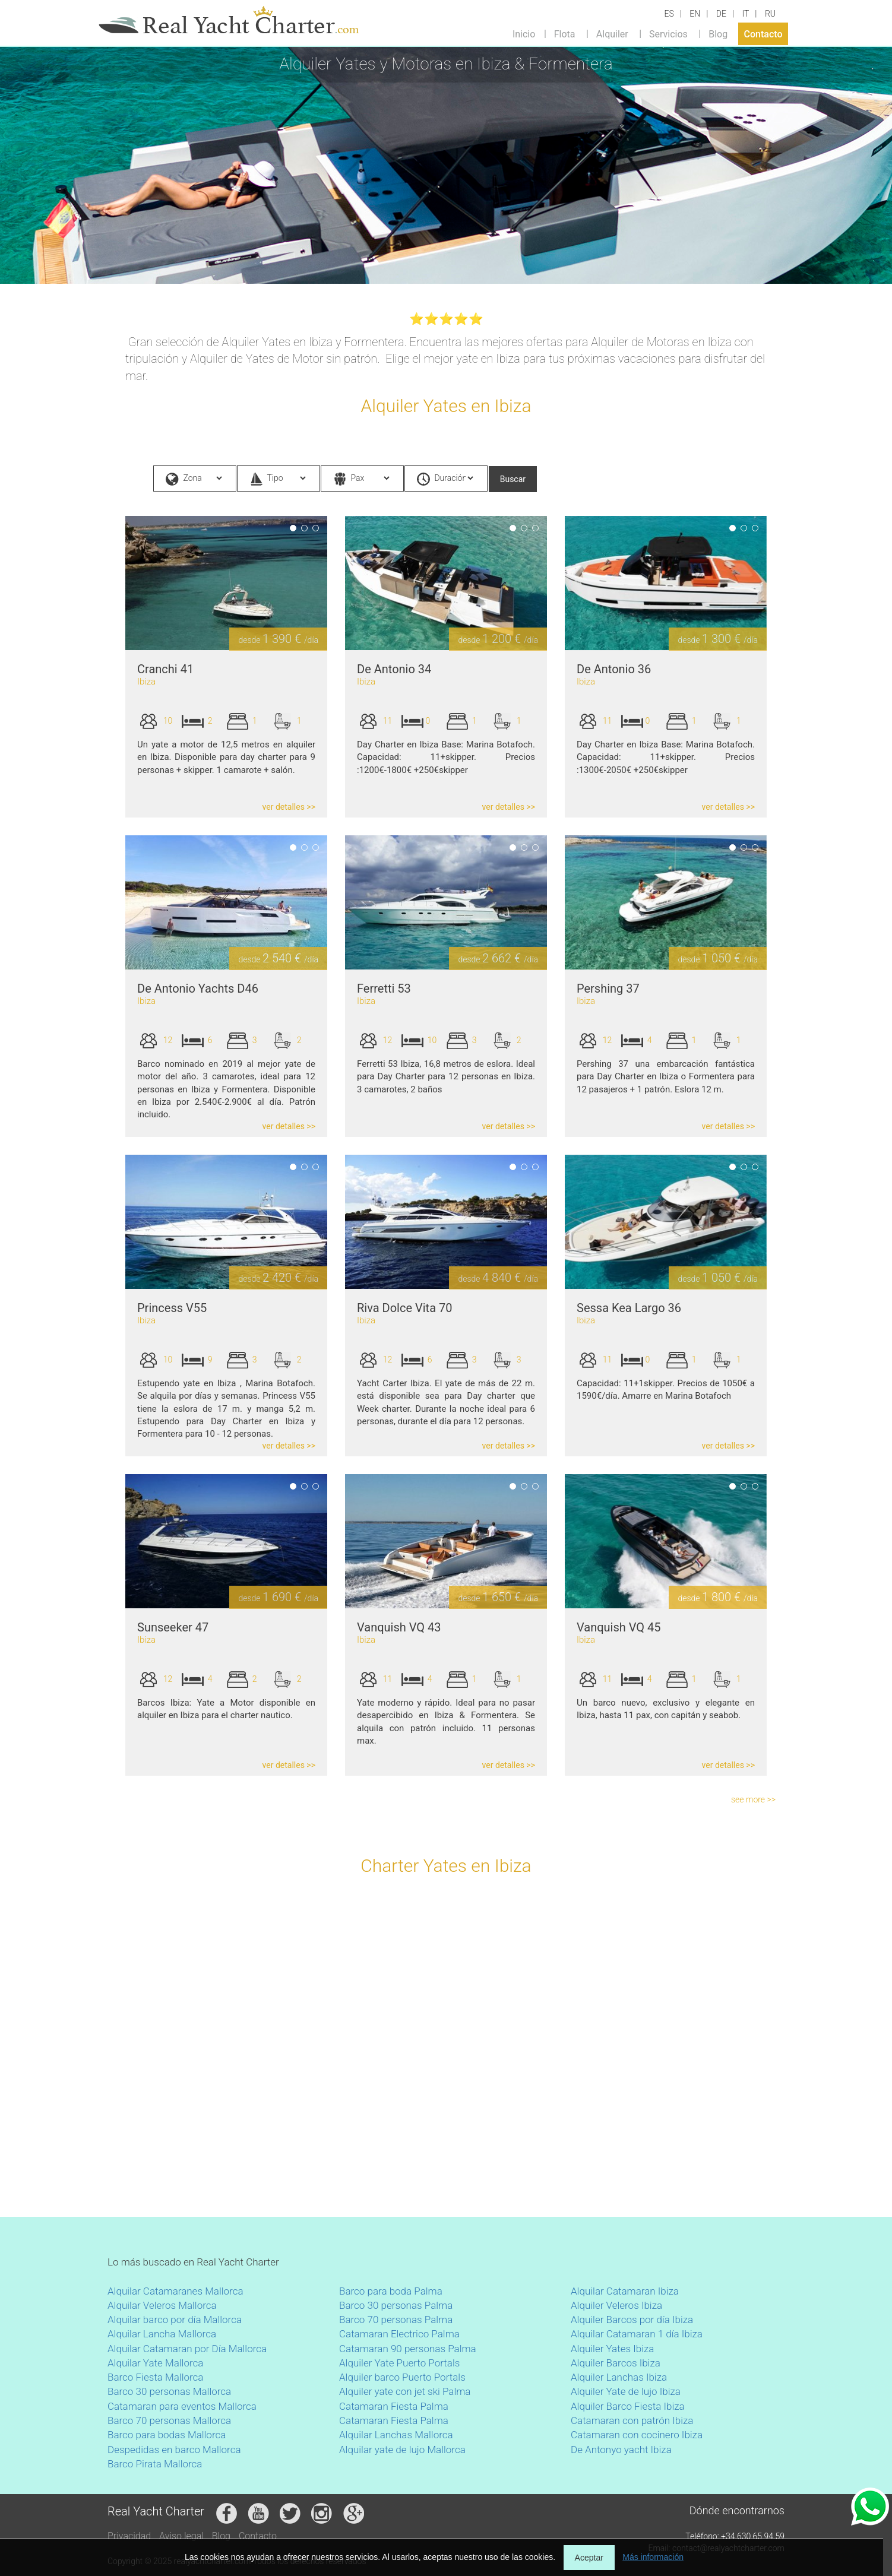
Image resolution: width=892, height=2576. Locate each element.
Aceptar (589, 2557)
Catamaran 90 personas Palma (407, 2349)
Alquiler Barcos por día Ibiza (632, 2319)
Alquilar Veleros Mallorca (162, 2305)
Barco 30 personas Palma (396, 2305)
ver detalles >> (288, 807)
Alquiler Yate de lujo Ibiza (626, 2391)
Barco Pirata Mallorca (154, 2464)
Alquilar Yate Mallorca (155, 2363)
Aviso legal (181, 2536)
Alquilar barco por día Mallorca (174, 2319)
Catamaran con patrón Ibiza (632, 2420)
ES (669, 13)
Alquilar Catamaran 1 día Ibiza (637, 2334)
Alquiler (612, 33)
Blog (717, 33)
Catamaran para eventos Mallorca (182, 2406)
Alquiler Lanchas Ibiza (619, 2377)
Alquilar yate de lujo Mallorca (402, 2449)
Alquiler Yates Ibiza (612, 2349)
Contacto (763, 33)
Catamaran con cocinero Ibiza (637, 2435)
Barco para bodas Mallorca (166, 2435)
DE (721, 13)
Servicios (668, 33)
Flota (564, 33)
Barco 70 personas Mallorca (169, 2420)
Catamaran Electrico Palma (399, 2334)
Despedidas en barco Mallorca (174, 2449)
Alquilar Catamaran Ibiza (625, 2291)
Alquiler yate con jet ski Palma (404, 2391)
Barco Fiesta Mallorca (155, 2377)
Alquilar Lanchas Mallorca (396, 2435)
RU (770, 13)
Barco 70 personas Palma (396, 2319)
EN (694, 13)
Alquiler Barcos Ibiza (615, 2363)
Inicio (524, 33)
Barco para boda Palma (390, 2291)
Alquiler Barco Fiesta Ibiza (628, 2406)
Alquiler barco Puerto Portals (402, 2377)
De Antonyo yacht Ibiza (621, 2449)
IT (745, 13)
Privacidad (129, 2536)
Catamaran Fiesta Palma (393, 2406)
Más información (653, 2557)
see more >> (753, 1799)
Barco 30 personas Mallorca (169, 2391)
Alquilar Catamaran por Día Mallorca (187, 2349)
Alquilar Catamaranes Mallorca (175, 2291)
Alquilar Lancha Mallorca (161, 2334)
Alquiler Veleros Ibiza (616, 2305)
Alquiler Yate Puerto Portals (399, 2363)
